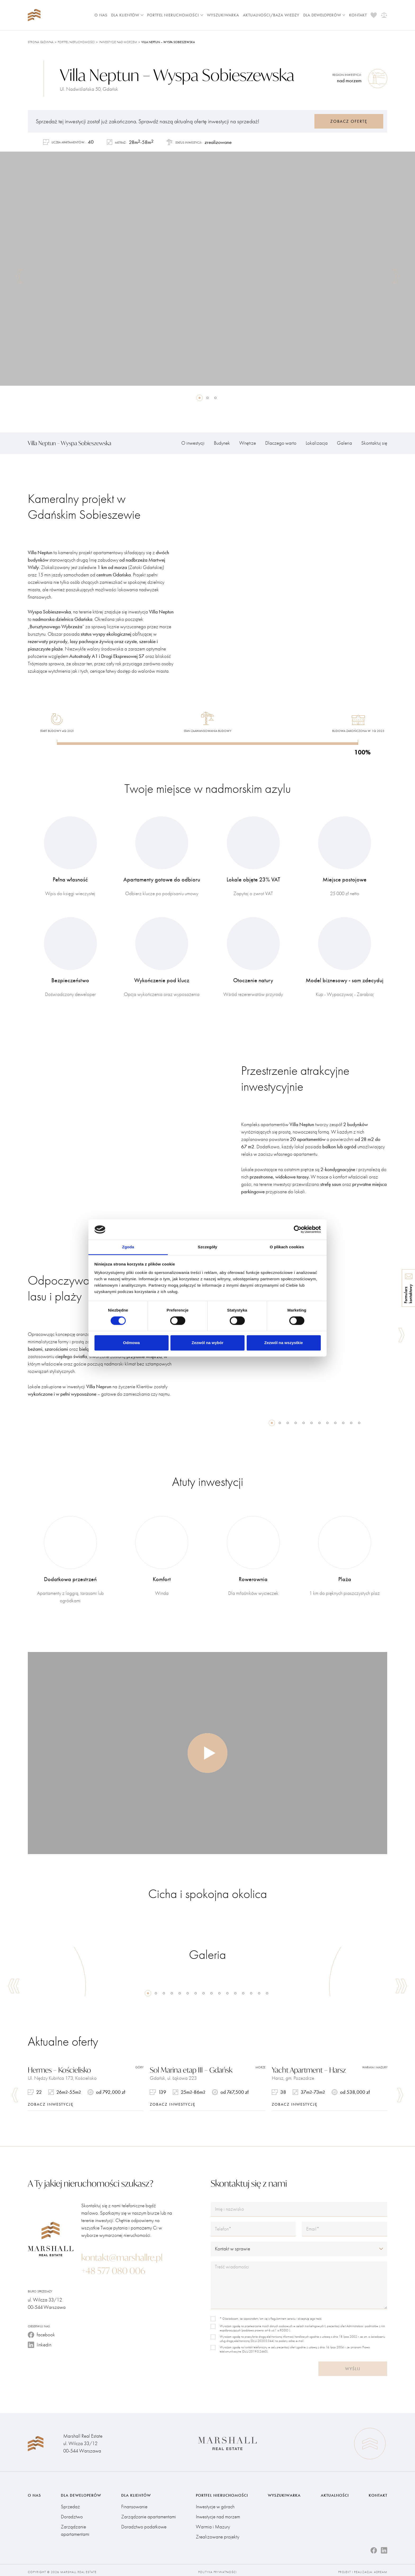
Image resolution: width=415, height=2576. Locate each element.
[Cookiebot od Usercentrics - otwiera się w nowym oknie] (297, 1230)
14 (251, 1993)
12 (359, 1423)
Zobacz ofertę (348, 121)
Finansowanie (134, 2503)
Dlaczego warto (280, 443)
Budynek (222, 443)
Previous (19, 276)
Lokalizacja (317, 443)
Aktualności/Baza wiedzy (271, 15)
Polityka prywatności (217, 2568)
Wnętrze (247, 443)
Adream (380, 2568)
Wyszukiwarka (223, 15)
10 (343, 1423)
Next (396, 276)
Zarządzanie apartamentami (75, 2527)
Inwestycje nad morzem (118, 42)
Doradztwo (72, 2513)
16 (267, 1993)
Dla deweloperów (324, 15)
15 (259, 1993)
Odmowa (131, 1342)
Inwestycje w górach (215, 2503)
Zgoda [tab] (128, 1247)
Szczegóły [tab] (207, 1247)
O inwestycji (193, 443)
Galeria (344, 443)
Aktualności (335, 2491)
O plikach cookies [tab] (287, 1247)
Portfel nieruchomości (175, 15)
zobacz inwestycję (50, 2104)
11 (351, 1423)
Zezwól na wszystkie (283, 1342)
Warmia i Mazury (213, 2523)
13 (243, 1993)
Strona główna (40, 42)
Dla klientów (127, 15)
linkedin (39, 2341)
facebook (41, 2331)
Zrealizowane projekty (217, 2533)
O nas (100, 15)
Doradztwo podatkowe (143, 2523)
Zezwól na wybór (207, 1342)
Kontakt (358, 15)
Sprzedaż (70, 2503)
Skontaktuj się (374, 443)
